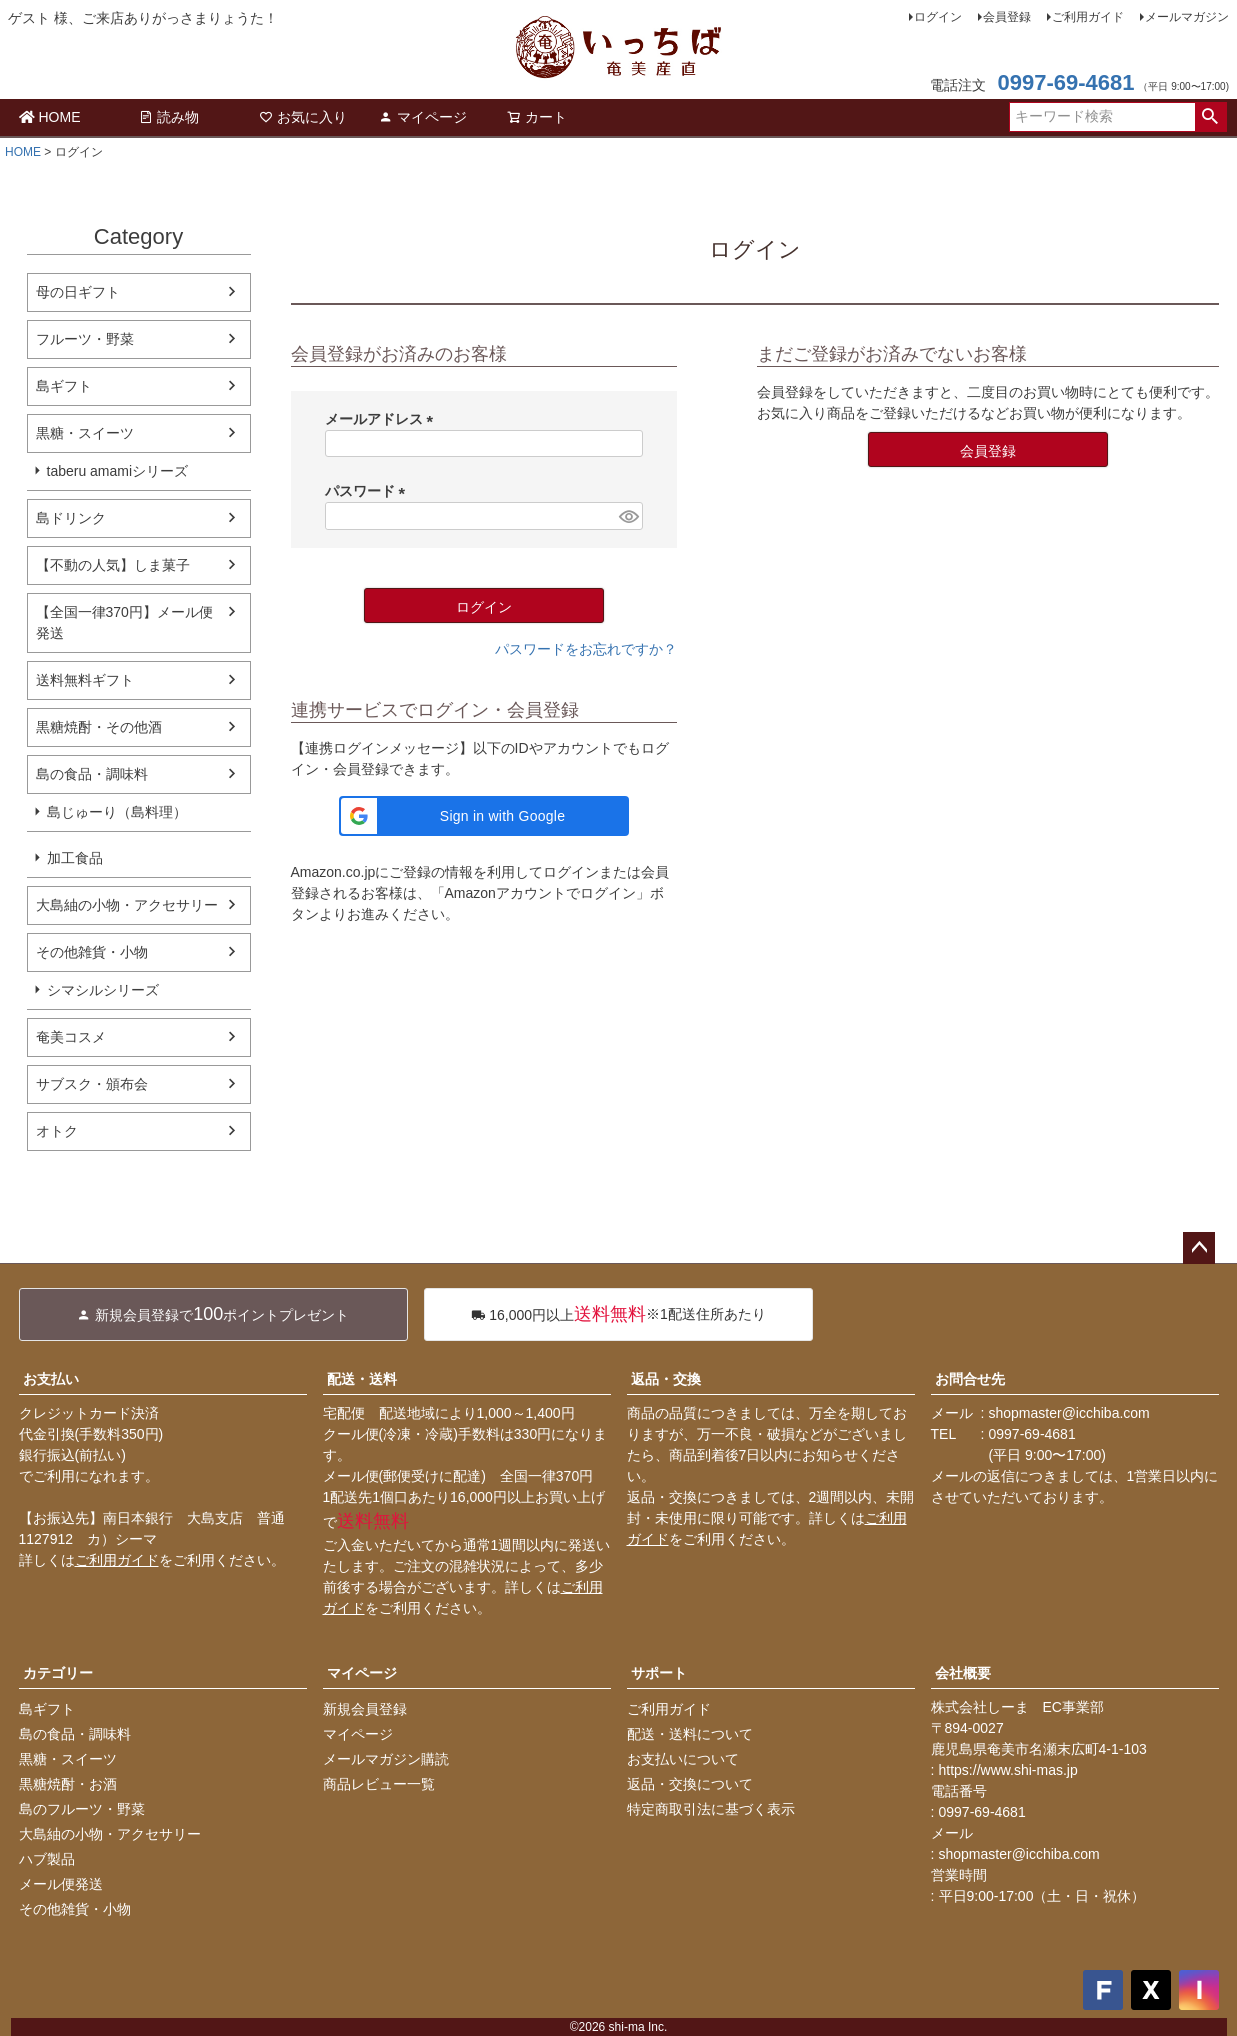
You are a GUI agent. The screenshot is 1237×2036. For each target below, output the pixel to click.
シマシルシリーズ (103, 990)
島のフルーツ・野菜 (82, 1809)
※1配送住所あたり (618, 1314)
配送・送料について (690, 1734)
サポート (659, 1673)
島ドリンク (71, 518)
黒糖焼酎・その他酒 (99, 727)
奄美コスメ (71, 1037)
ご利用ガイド (1088, 17)
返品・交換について (690, 1784)
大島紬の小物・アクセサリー (127, 905)
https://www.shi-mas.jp (1008, 1770)
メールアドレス (383, 419)
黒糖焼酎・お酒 (68, 1784)
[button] (484, 816)
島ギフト (64, 386)
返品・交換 (666, 1379)
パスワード (369, 491)
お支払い (51, 1379)
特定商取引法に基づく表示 (711, 1809)
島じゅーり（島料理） (117, 812)
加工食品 (75, 858)
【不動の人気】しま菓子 (113, 565)
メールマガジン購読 (386, 1759)
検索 (1210, 117)
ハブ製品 (47, 1859)
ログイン (938, 17)
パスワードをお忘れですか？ (586, 649)
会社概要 (963, 1673)
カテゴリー (58, 1673)
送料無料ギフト (85, 680)
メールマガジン (1187, 17)
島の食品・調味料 (92, 774)
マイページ (423, 117)
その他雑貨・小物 (92, 952)
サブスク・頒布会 (92, 1084)
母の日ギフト (78, 292)
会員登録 (1007, 17)
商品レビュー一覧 (379, 1784)
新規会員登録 (365, 1709)
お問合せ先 (970, 1379)
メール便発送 (61, 1884)
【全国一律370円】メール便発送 (124, 622)
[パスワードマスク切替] (627, 516)
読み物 (169, 117)
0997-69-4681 (1065, 82)
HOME (50, 117)
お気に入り (303, 117)
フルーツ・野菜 (85, 339)
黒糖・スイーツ (85, 433)
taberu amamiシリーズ (118, 471)
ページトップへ (1199, 1248)
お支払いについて (683, 1759)
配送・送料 (362, 1379)
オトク (57, 1131)
